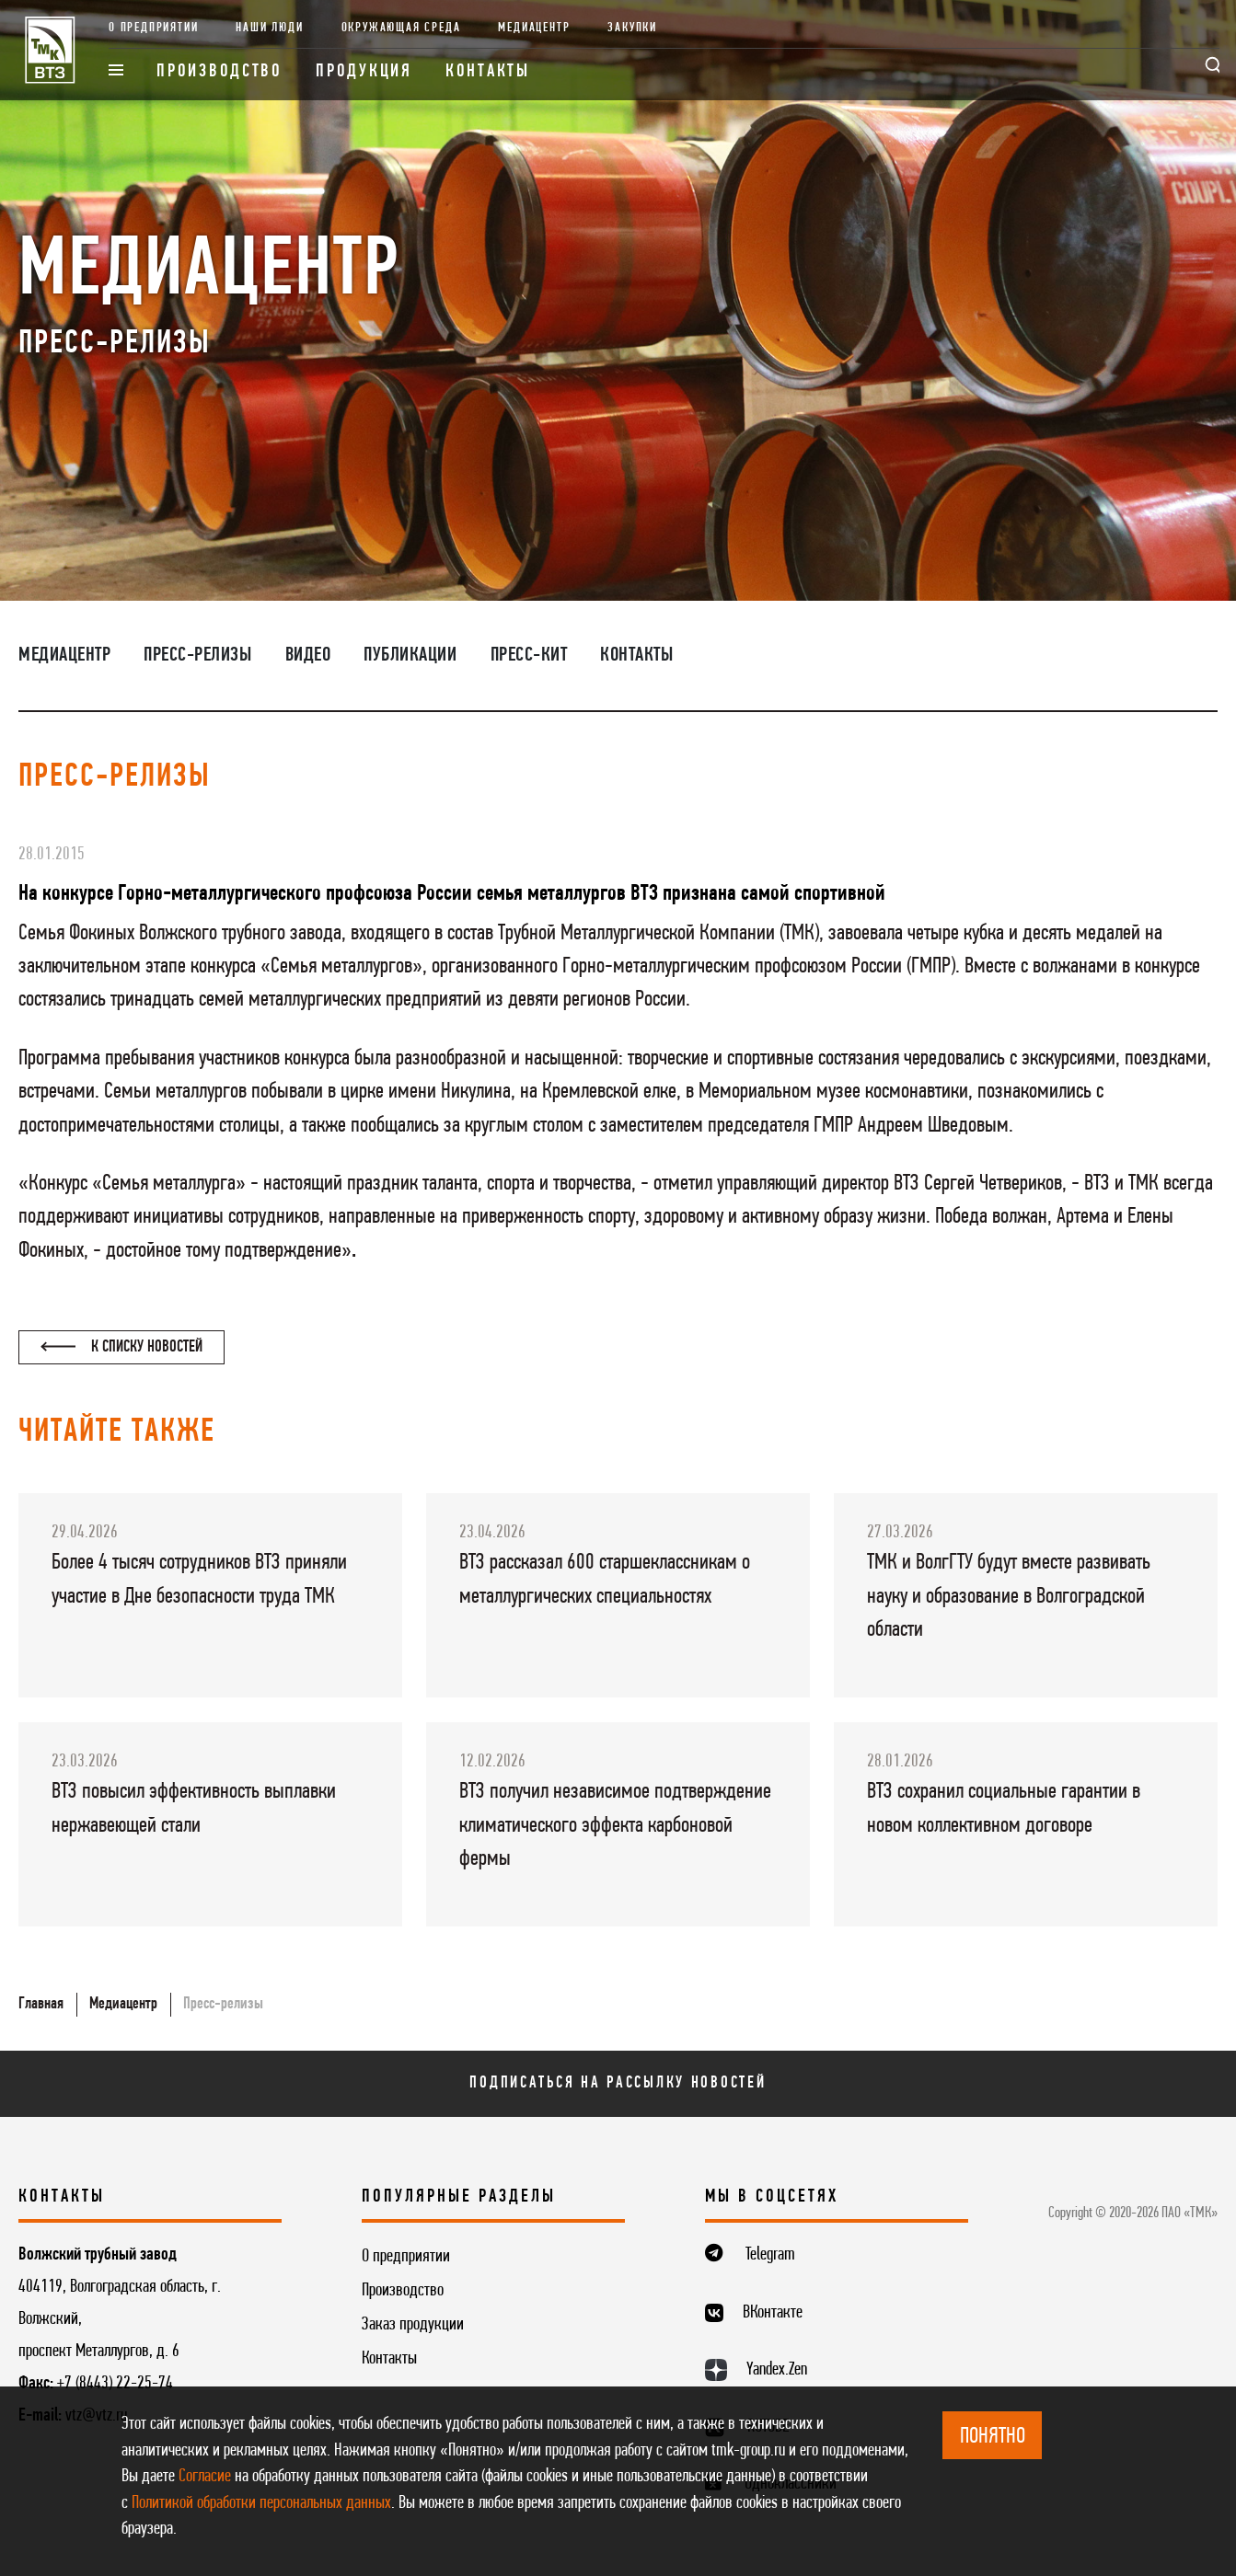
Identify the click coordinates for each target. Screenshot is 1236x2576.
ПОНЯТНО (992, 2436)
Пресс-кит (529, 655)
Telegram (770, 2255)
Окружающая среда (401, 28)
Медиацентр (534, 28)
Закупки (632, 28)
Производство (219, 72)
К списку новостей (121, 1347)
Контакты (487, 72)
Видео (308, 655)
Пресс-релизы (197, 655)
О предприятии (154, 28)
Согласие (205, 2476)
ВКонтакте (773, 2313)
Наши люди (269, 28)
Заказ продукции (413, 2325)
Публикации (410, 655)
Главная (41, 2004)
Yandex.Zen (776, 2370)
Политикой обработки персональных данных (261, 2503)
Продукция (364, 72)
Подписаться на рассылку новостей (617, 2083)
